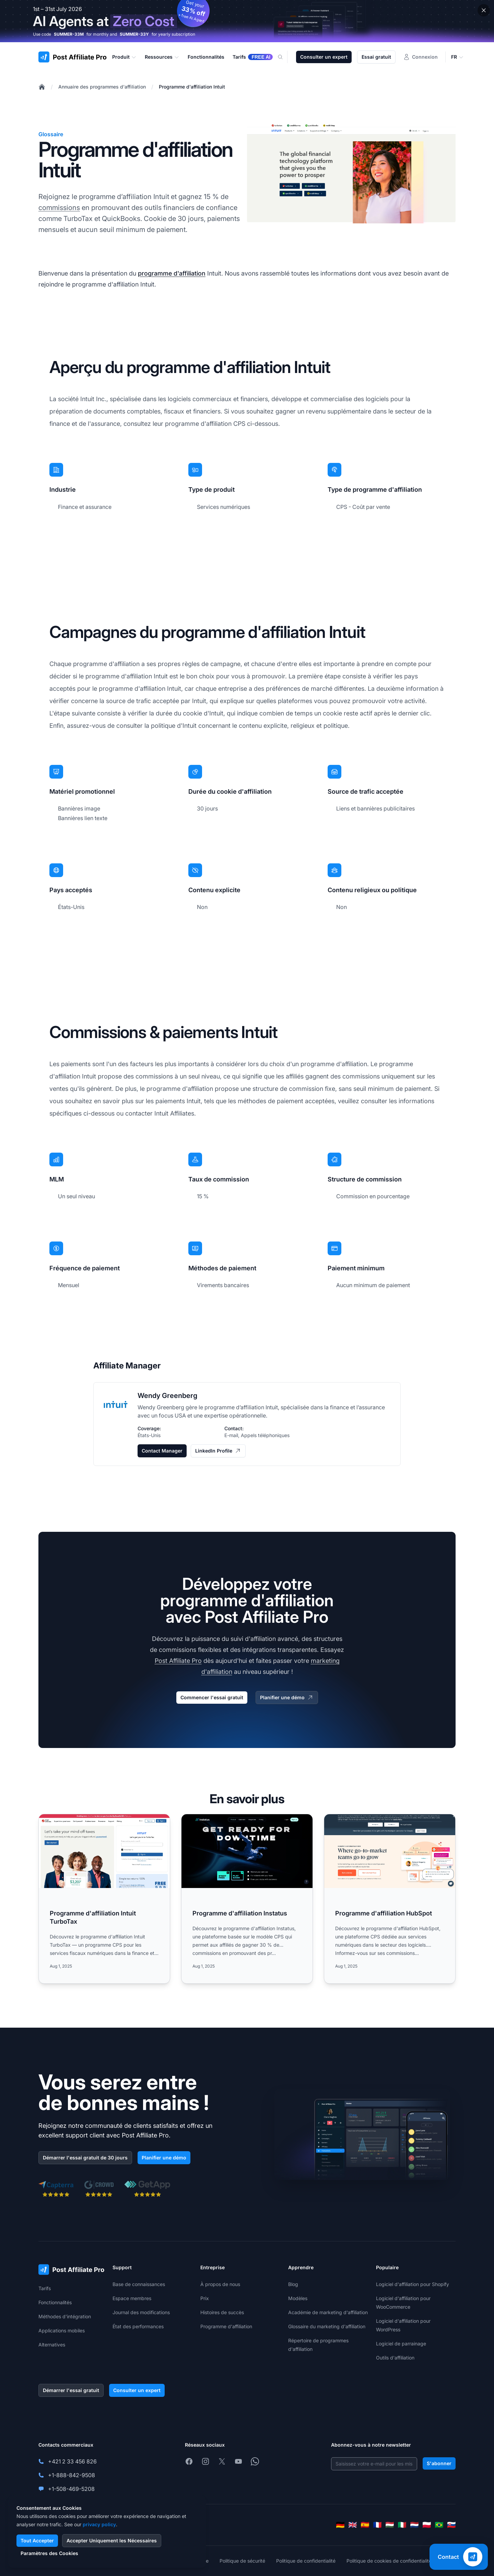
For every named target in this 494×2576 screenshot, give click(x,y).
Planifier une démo (287, 1697)
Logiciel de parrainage (401, 2343)
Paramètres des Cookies (49, 2553)
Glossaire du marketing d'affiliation (326, 2326)
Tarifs (44, 2288)
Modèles (297, 2298)
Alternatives (51, 2344)
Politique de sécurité (242, 2561)
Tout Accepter (37, 2540)
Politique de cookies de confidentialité (389, 2561)
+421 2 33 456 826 (72, 2461)
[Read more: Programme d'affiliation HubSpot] (389, 1898)
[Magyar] (390, 2525)
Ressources (162, 57)
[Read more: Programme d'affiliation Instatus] (247, 1898)
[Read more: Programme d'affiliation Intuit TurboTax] (104, 1898)
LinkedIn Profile (218, 1450)
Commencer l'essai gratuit (211, 1697)
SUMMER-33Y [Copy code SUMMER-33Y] (134, 34)
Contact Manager (162, 1451)
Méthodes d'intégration (64, 2316)
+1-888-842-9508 (71, 2475)
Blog (293, 2284)
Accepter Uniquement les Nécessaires (112, 2540)
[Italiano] (402, 2525)
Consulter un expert (324, 57)
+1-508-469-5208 (71, 2488)
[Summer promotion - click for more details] (247, 21)
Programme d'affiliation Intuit (192, 87)
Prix (204, 2298)
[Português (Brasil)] (439, 2525)
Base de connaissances (139, 2284)
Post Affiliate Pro (178, 1660)
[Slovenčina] (451, 2525)
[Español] (365, 2525)
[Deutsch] (340, 2525)
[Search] (284, 57)
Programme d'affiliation (226, 2326)
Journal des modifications (141, 2312)
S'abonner (439, 2463)
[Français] (377, 2525)
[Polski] (427, 2525)
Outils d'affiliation (395, 2358)
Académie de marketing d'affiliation (328, 2312)
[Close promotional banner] (484, 10)
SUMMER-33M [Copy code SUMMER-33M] (69, 34)
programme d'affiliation (171, 273)
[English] (353, 2525)
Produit (124, 57)
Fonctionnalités (55, 2302)
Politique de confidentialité (306, 2561)
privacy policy (99, 2524)
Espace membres (132, 2298)
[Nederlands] (414, 2525)
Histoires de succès (222, 2312)
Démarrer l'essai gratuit (71, 2390)
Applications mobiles (61, 2330)
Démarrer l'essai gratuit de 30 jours (85, 2157)
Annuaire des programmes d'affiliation (102, 87)
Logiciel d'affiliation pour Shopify (412, 2284)
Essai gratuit (376, 57)
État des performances (138, 2326)
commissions (59, 207)
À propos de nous (220, 2284)
